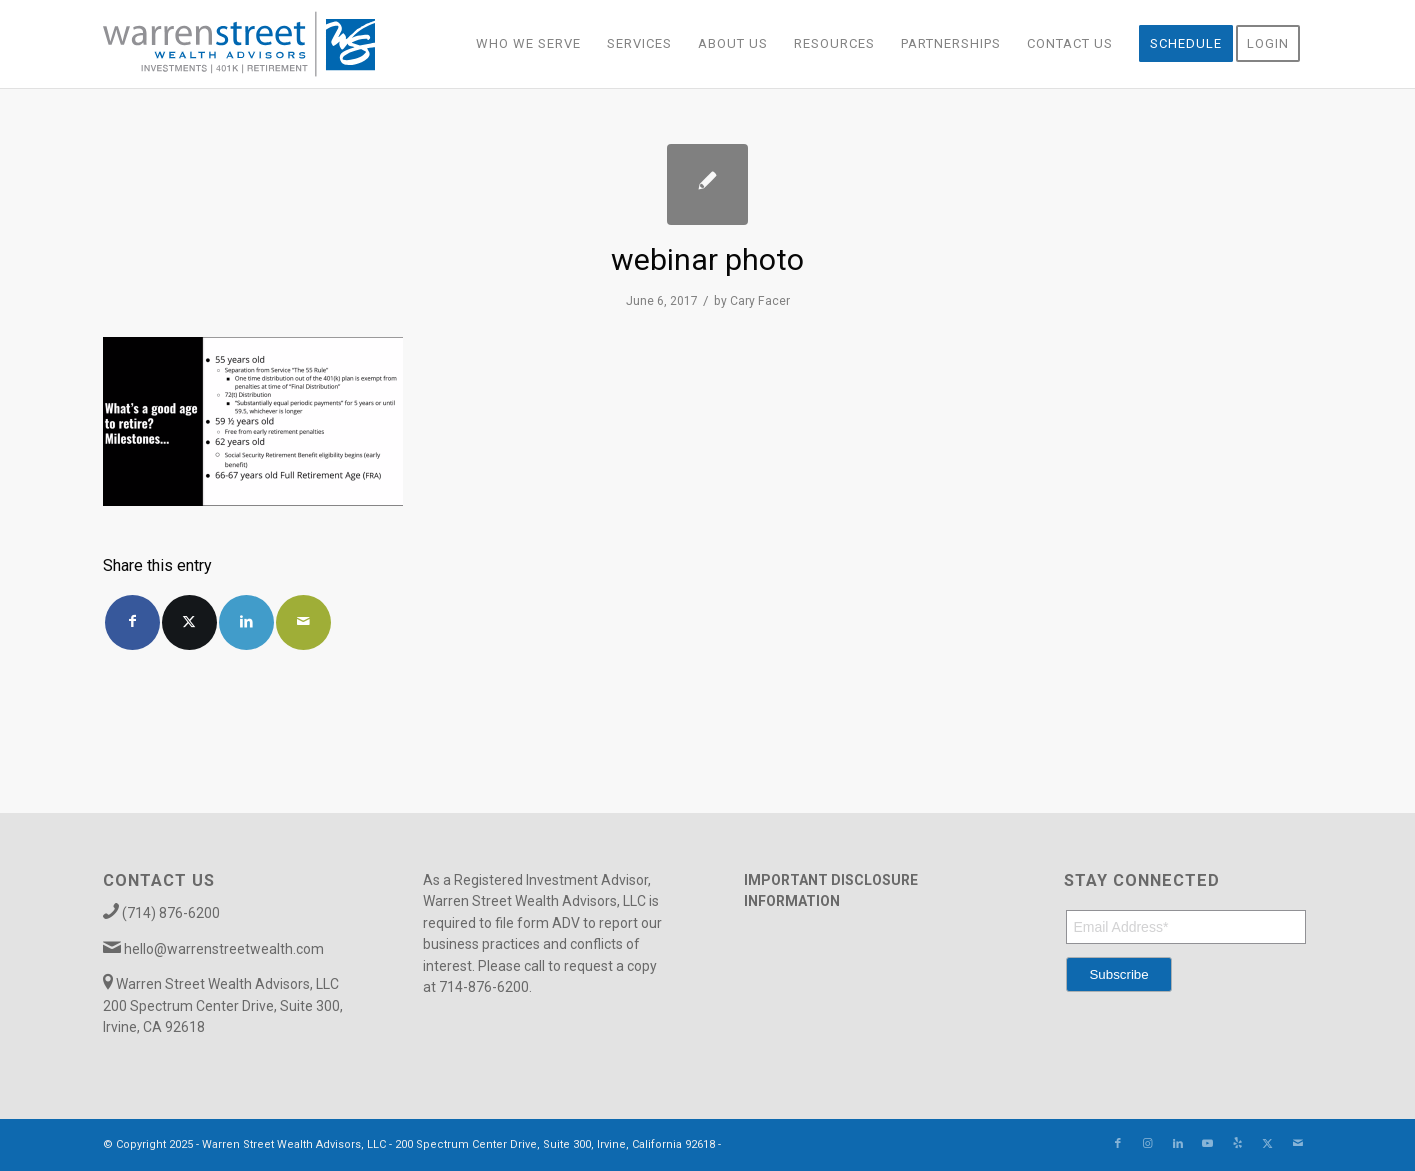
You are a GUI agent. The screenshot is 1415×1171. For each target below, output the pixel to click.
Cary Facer (760, 301)
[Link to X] (1268, 1144)
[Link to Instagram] (1148, 1144)
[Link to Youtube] (1208, 1144)
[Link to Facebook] (1118, 1144)
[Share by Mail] (303, 622)
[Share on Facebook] (132, 622)
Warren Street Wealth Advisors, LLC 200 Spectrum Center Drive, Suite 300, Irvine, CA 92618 (223, 1005)
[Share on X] (189, 622)
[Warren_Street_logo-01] (239, 44)
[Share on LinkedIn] (246, 622)
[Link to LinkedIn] (1178, 1144)
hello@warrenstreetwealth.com (224, 949)
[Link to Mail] (1298, 1144)
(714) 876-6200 (171, 913)
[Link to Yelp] (1238, 1144)
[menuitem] (528, 44)
